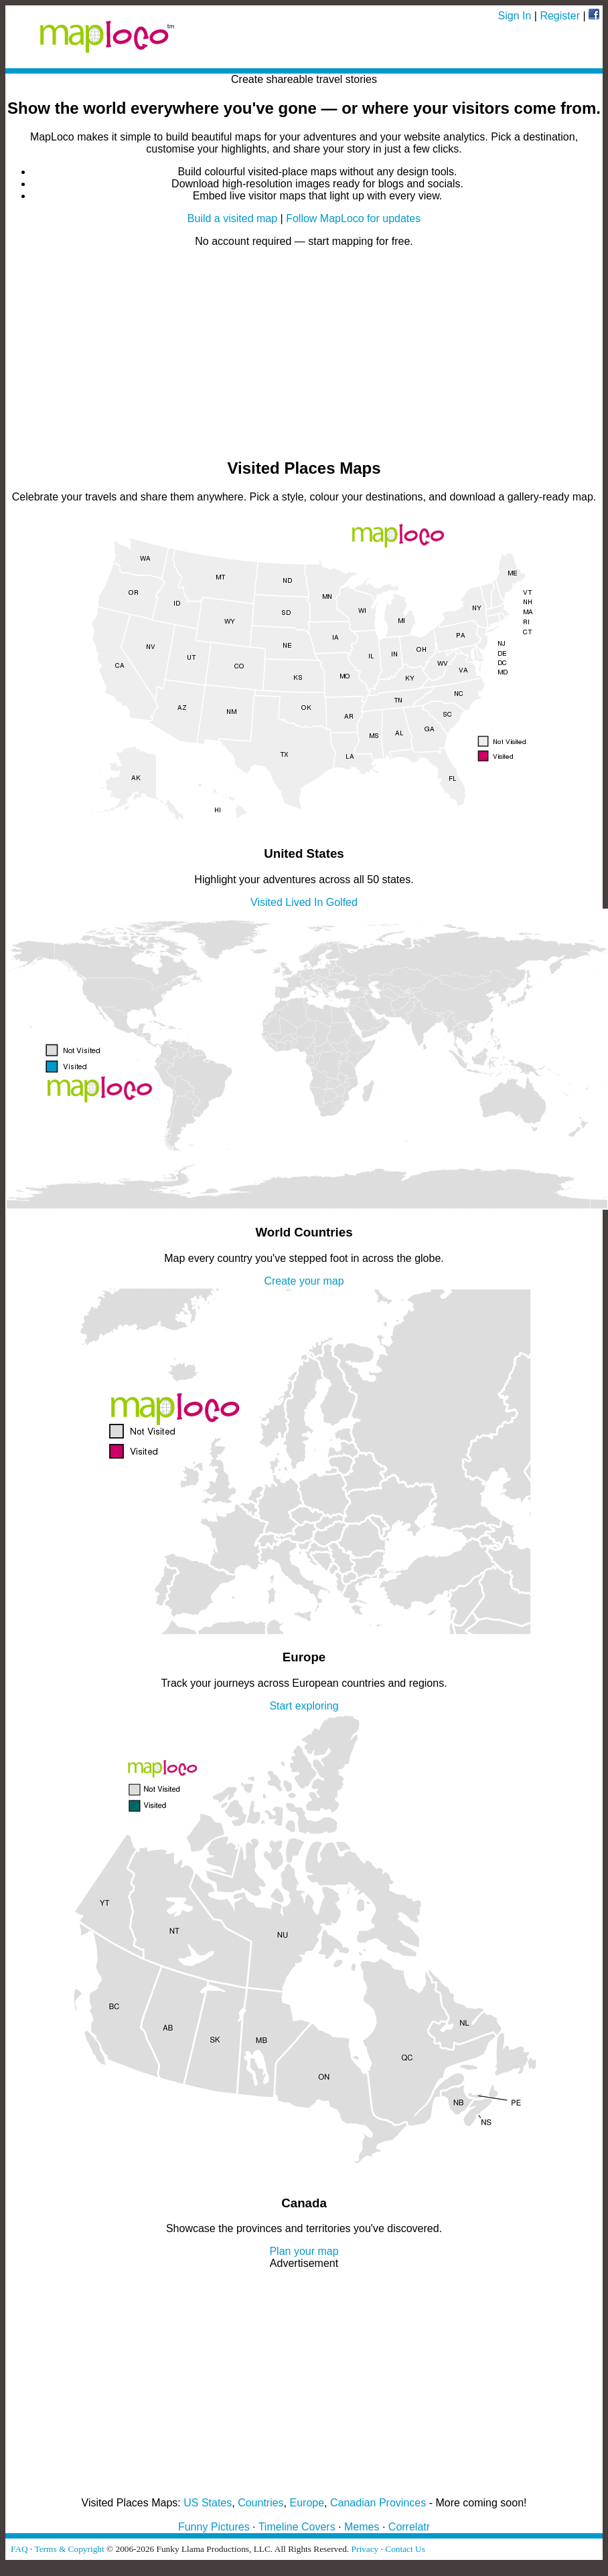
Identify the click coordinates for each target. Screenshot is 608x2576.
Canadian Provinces (378, 2502)
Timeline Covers (296, 2527)
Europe (307, 2502)
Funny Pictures (214, 2527)
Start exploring (303, 1706)
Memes (361, 2527)
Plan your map (303, 2251)
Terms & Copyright (69, 2549)
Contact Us (405, 2549)
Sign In (515, 15)
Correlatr (409, 2527)
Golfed (342, 902)
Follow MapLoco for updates (353, 218)
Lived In (304, 902)
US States (207, 2502)
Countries (260, 2502)
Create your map (304, 1281)
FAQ (19, 2549)
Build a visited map (232, 218)
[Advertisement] (304, 352)
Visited (266, 902)
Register (560, 15)
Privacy (365, 2549)
